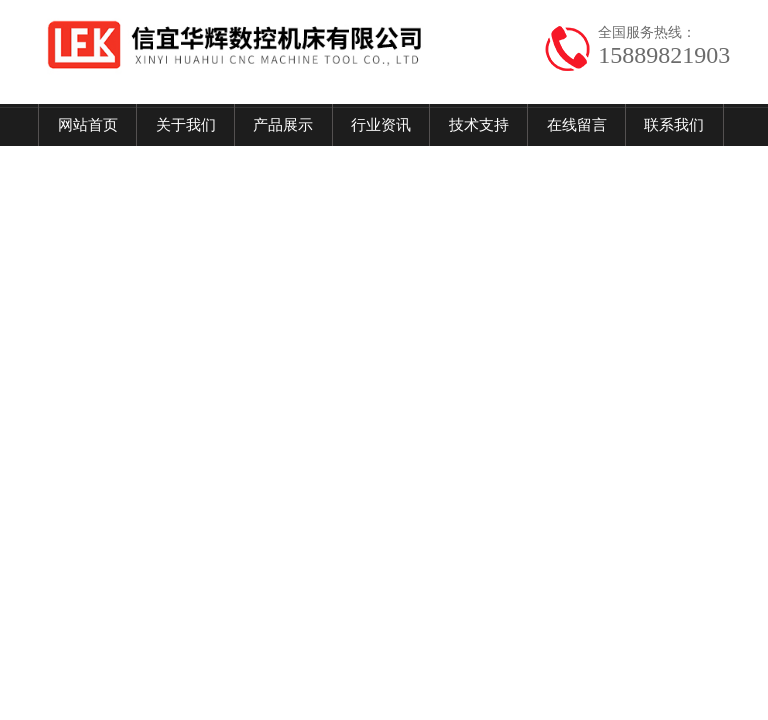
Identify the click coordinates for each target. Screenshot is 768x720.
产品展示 (283, 125)
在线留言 (577, 125)
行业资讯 (381, 125)
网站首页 (88, 125)
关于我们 (186, 125)
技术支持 (479, 125)
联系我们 (674, 125)
